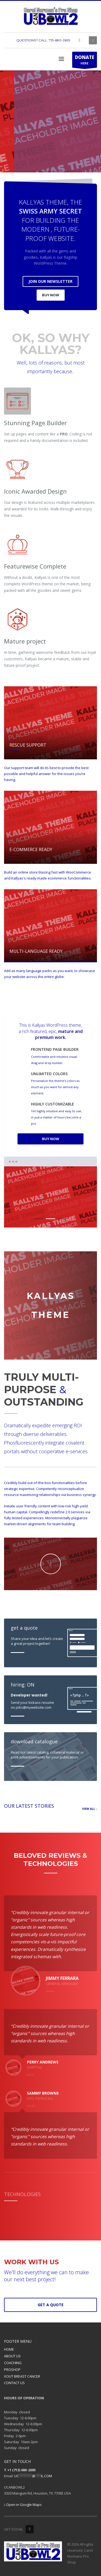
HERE (84, 61)
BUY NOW (50, 295)
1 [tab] (38, 1218)
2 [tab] (50, 1218)
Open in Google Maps (23, 2504)
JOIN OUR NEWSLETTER (50, 281)
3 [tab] (63, 1218)
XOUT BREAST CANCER (22, 2376)
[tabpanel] (50, 122)
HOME (9, 2349)
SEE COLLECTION (63, 156)
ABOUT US (12, 2356)
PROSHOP (12, 2369)
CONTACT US (14, 2382)
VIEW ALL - (89, 1809)
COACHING (13, 2362)
